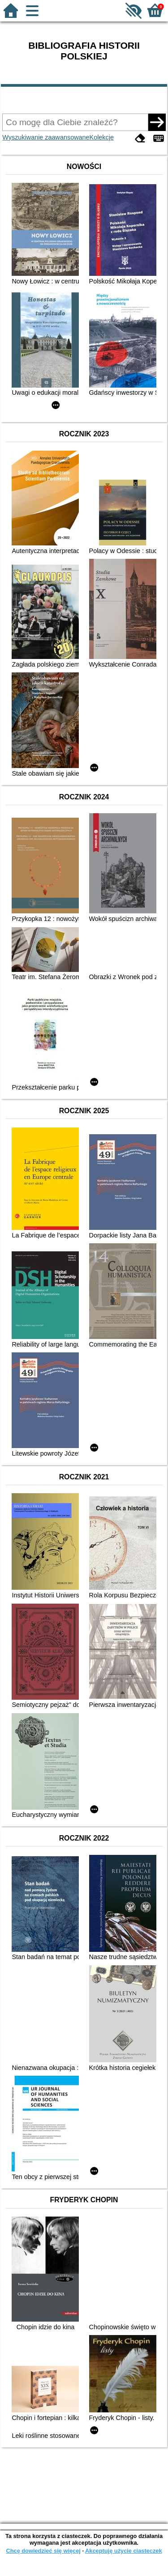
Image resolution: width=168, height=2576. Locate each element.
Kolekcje (102, 137)
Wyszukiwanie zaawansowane (45, 137)
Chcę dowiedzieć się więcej (43, 2550)
